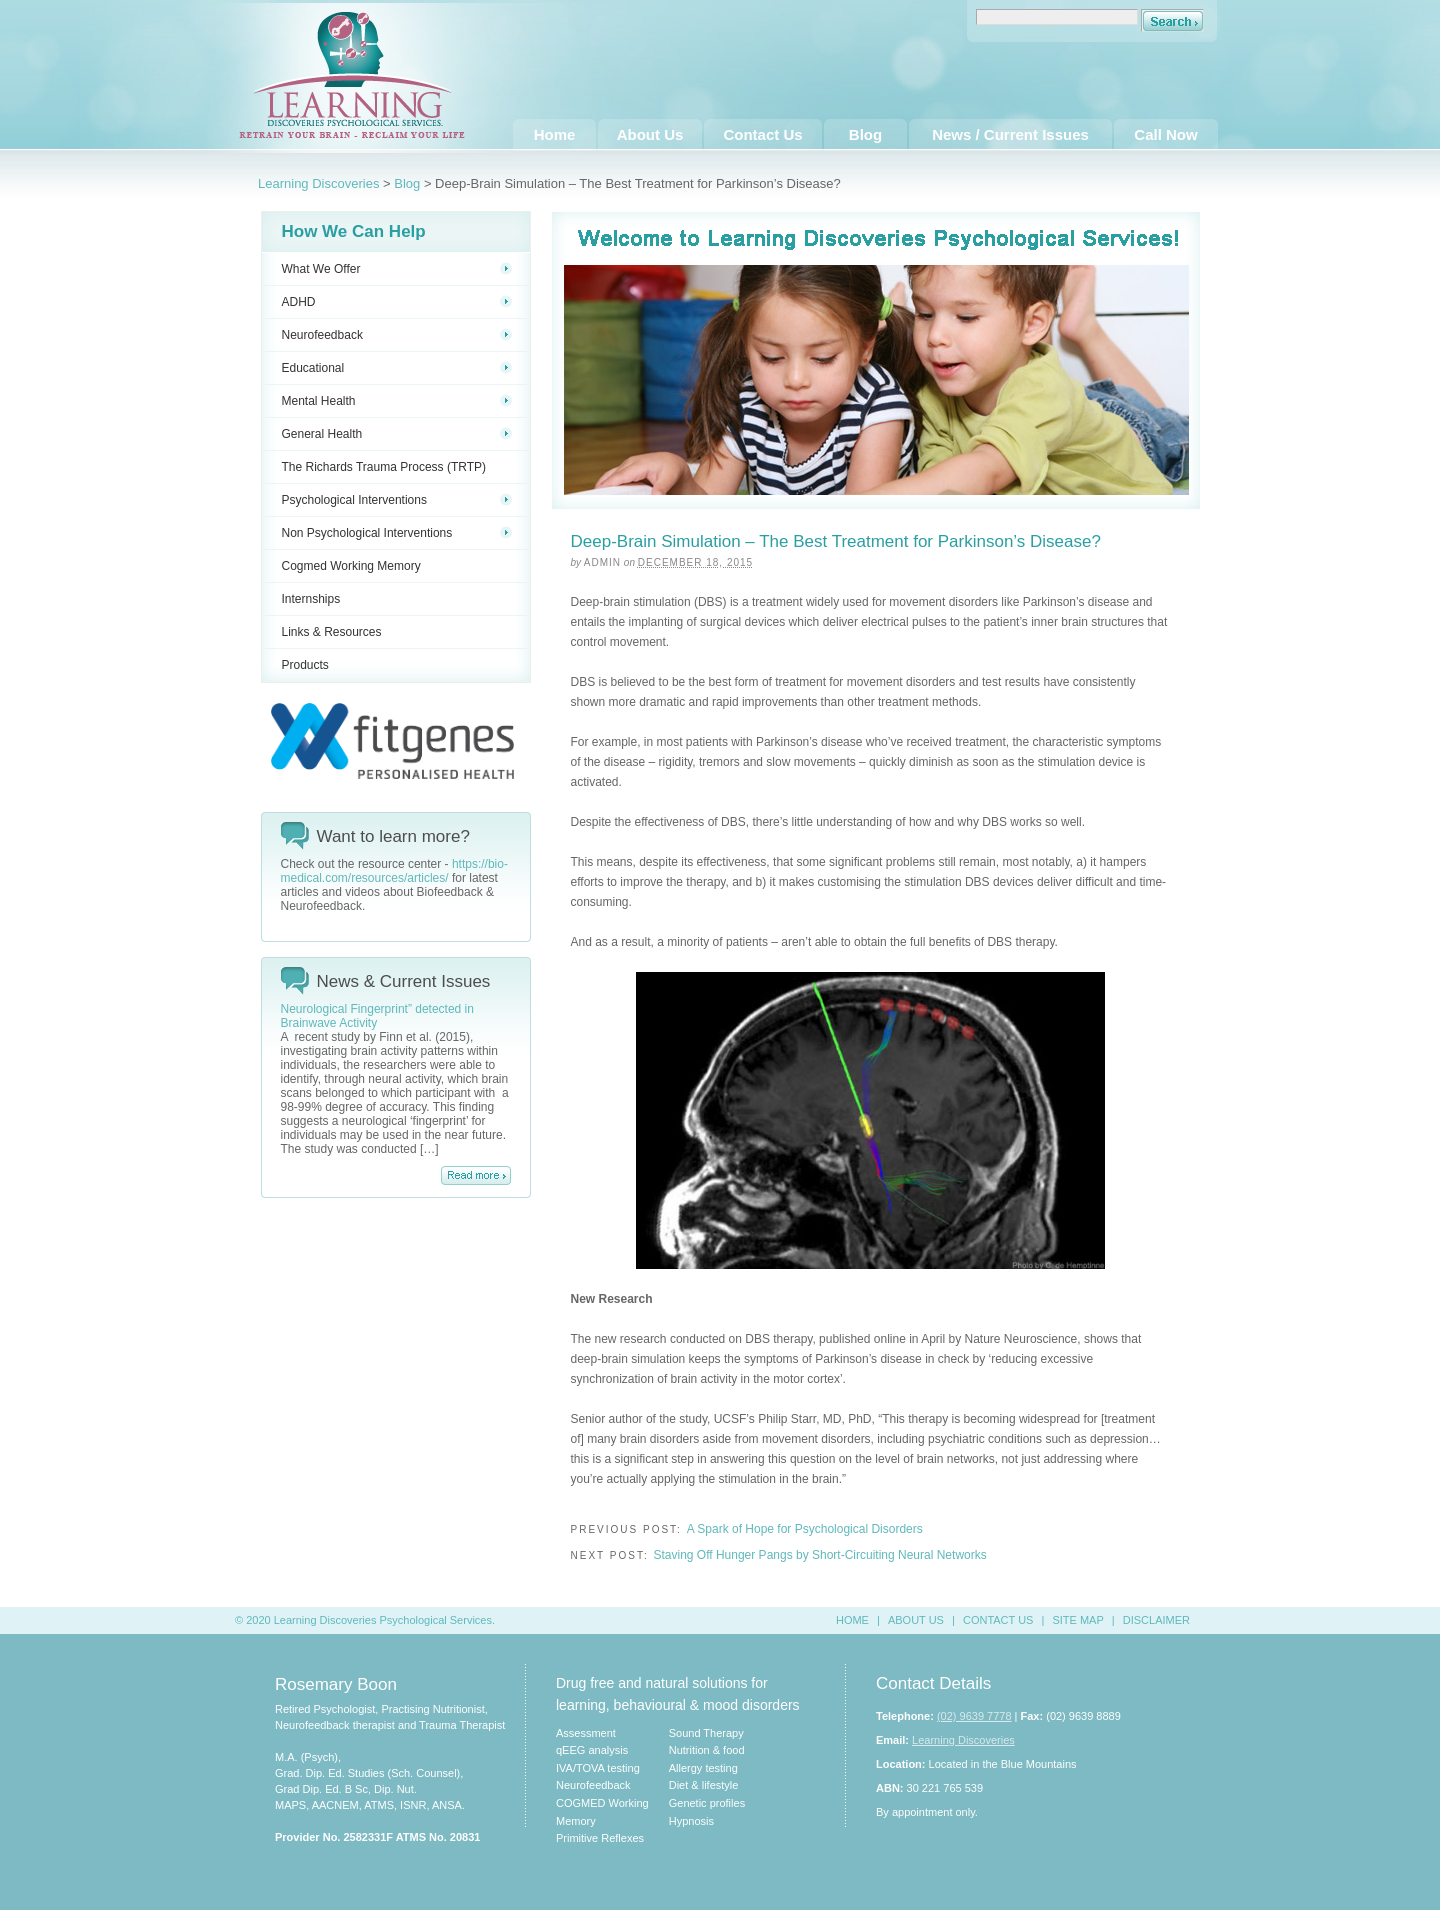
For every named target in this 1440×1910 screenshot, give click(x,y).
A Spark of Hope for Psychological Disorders (805, 1529)
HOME (852, 1620)
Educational (397, 368)
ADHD (397, 302)
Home (555, 134)
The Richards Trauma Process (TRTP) (384, 467)
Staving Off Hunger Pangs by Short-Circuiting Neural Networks (819, 1555)
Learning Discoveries (318, 183)
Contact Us (762, 134)
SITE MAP (1077, 1620)
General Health (397, 434)
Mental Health (397, 401)
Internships (311, 599)
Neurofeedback (397, 335)
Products (305, 665)
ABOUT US (916, 1620)
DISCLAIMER (1156, 1620)
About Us (650, 134)
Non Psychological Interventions (397, 533)
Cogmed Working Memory (351, 566)
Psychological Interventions (397, 500)
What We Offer (397, 269)
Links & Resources (332, 632)
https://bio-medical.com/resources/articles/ (394, 871)
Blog (865, 134)
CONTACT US (998, 1620)
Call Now (1165, 134)
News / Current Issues (1010, 134)
